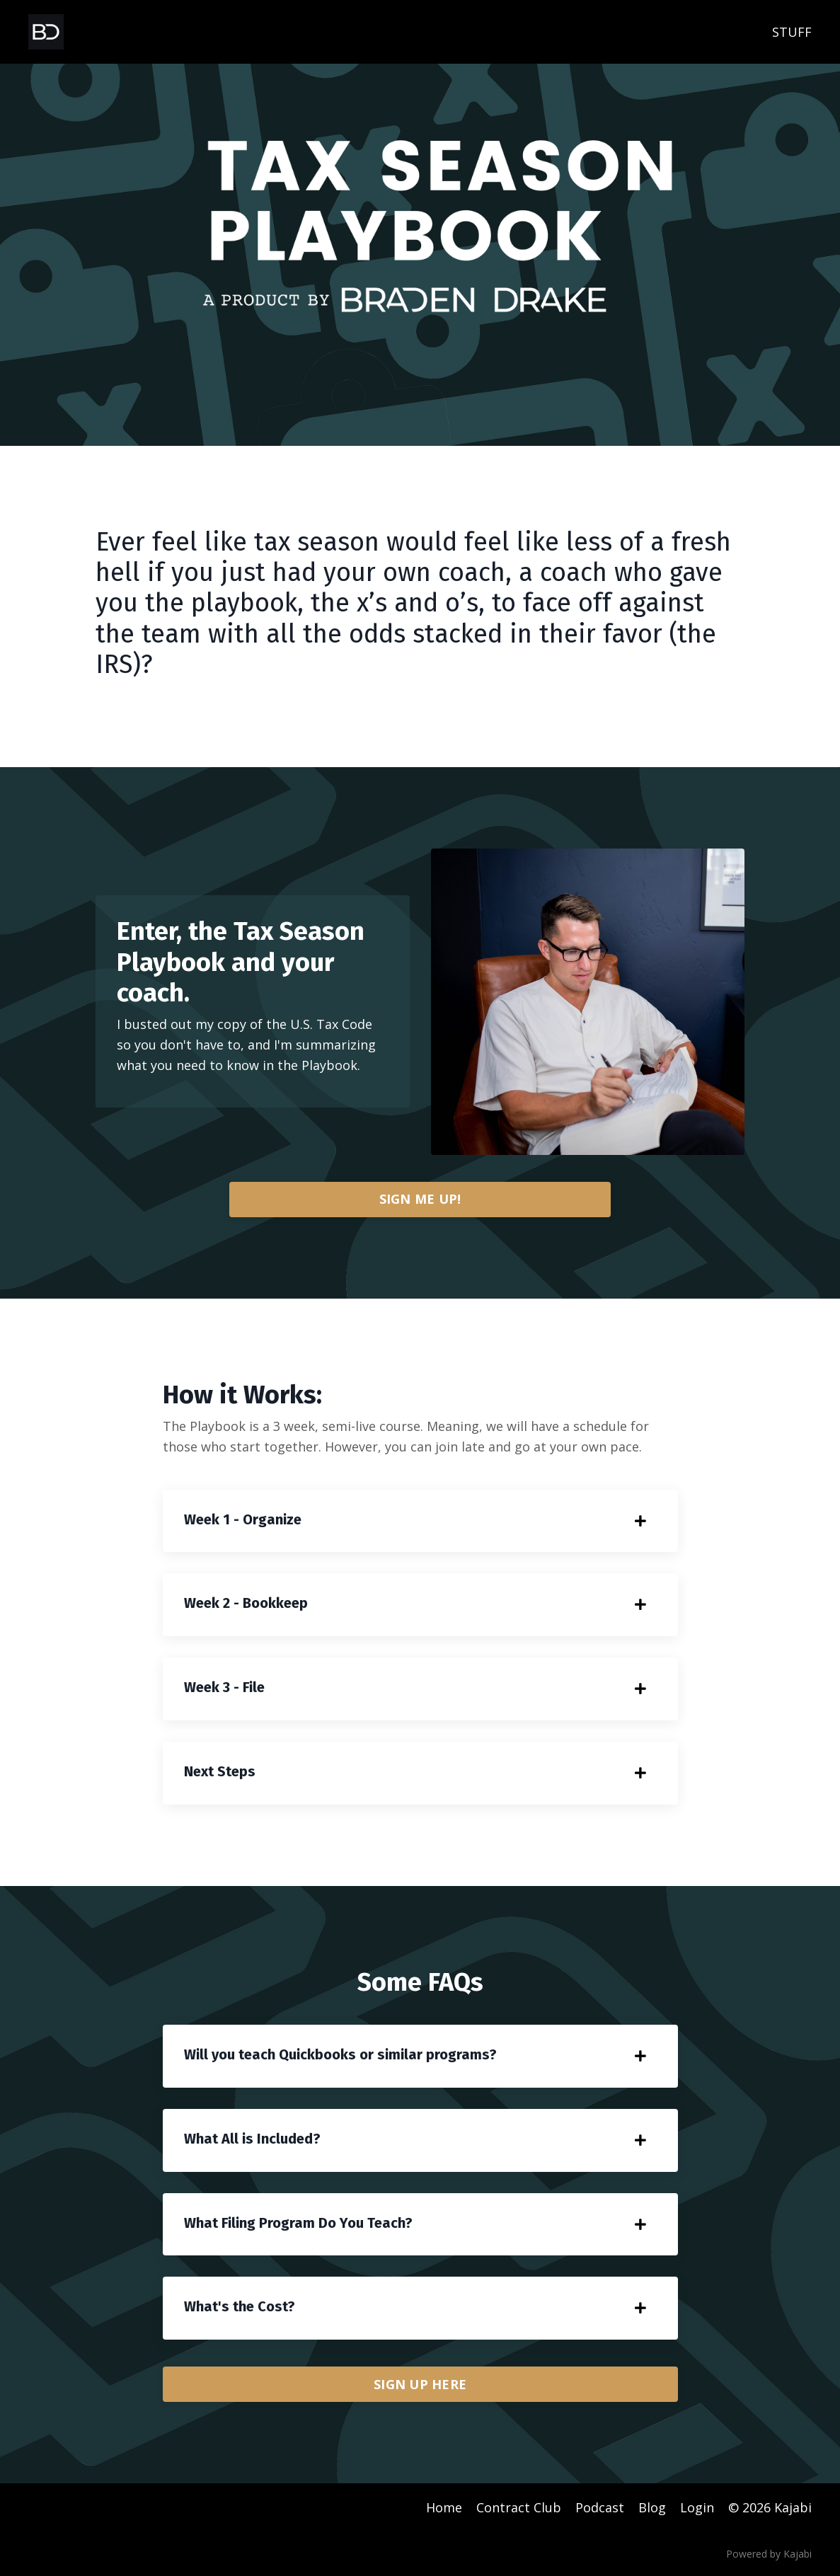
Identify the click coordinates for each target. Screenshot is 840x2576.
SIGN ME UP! (420, 1198)
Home (444, 2507)
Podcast (599, 2507)
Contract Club (518, 2507)
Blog (652, 2507)
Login (697, 2507)
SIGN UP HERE (420, 2384)
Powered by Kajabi (769, 2553)
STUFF (792, 31)
